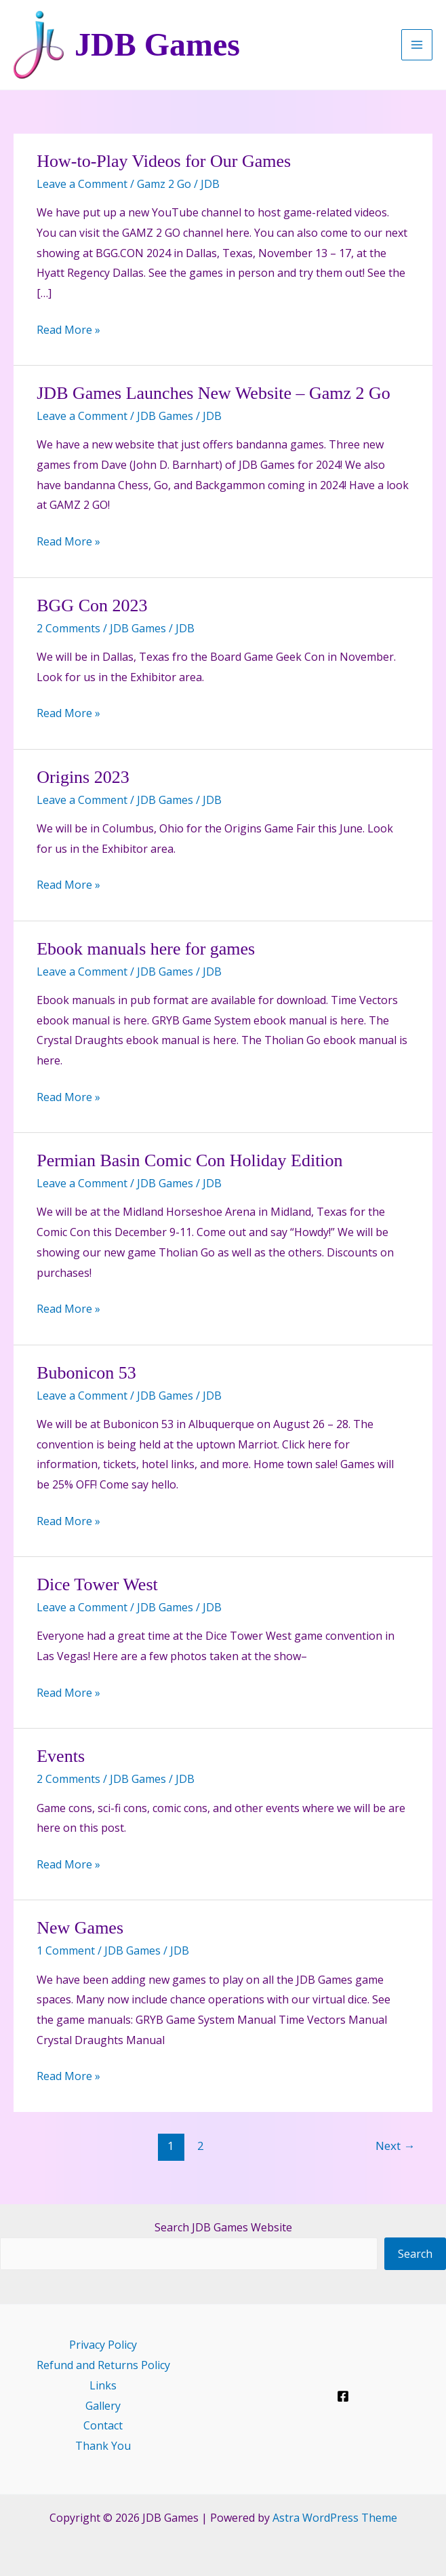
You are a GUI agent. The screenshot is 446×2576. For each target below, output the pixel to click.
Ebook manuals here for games (146, 949)
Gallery (103, 2405)
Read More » (68, 330)
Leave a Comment (82, 183)
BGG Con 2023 (92, 605)
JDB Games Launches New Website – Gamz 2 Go (213, 393)
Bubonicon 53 (86, 1373)
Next (395, 2145)
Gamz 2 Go (164, 183)
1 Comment (66, 1950)
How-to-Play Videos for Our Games (164, 161)
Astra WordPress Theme (334, 2517)
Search (415, 2253)
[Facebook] (343, 2396)
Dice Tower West (97, 1584)
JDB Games (157, 44)
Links (103, 2385)
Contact (103, 2425)
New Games (80, 1928)
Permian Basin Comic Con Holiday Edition (189, 1160)
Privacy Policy (103, 2344)
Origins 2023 (83, 777)
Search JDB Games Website (223, 2227)
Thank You (103, 2445)
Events (61, 1756)
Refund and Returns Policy (103, 2365)
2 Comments (68, 628)
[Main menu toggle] (416, 44)
